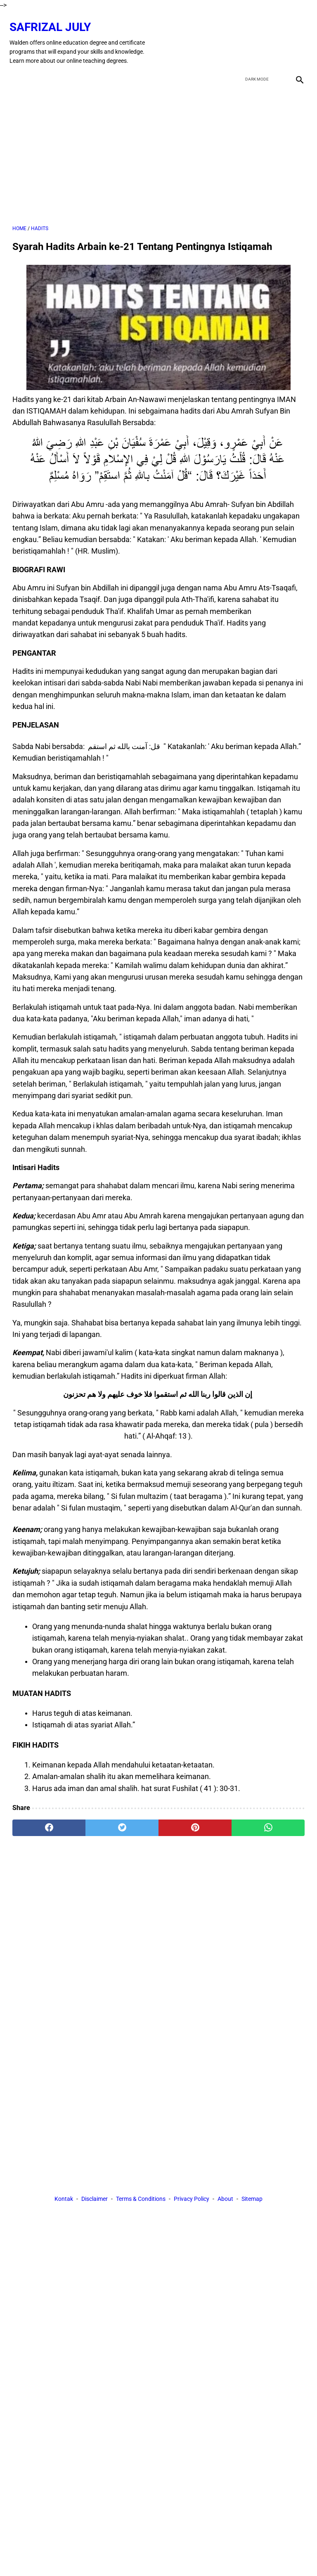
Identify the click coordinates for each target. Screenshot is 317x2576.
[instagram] (296, 36)
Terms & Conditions (141, 2200)
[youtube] (276, 36)
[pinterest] (195, 1820)
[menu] (17, 69)
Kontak (63, 2200)
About (225, 2200)
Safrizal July (53, 20)
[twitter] (257, 36)
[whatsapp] (268, 1820)
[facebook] (237, 36)
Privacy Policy (191, 2200)
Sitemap (252, 2200)
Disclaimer (94, 2200)
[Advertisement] (158, 147)
